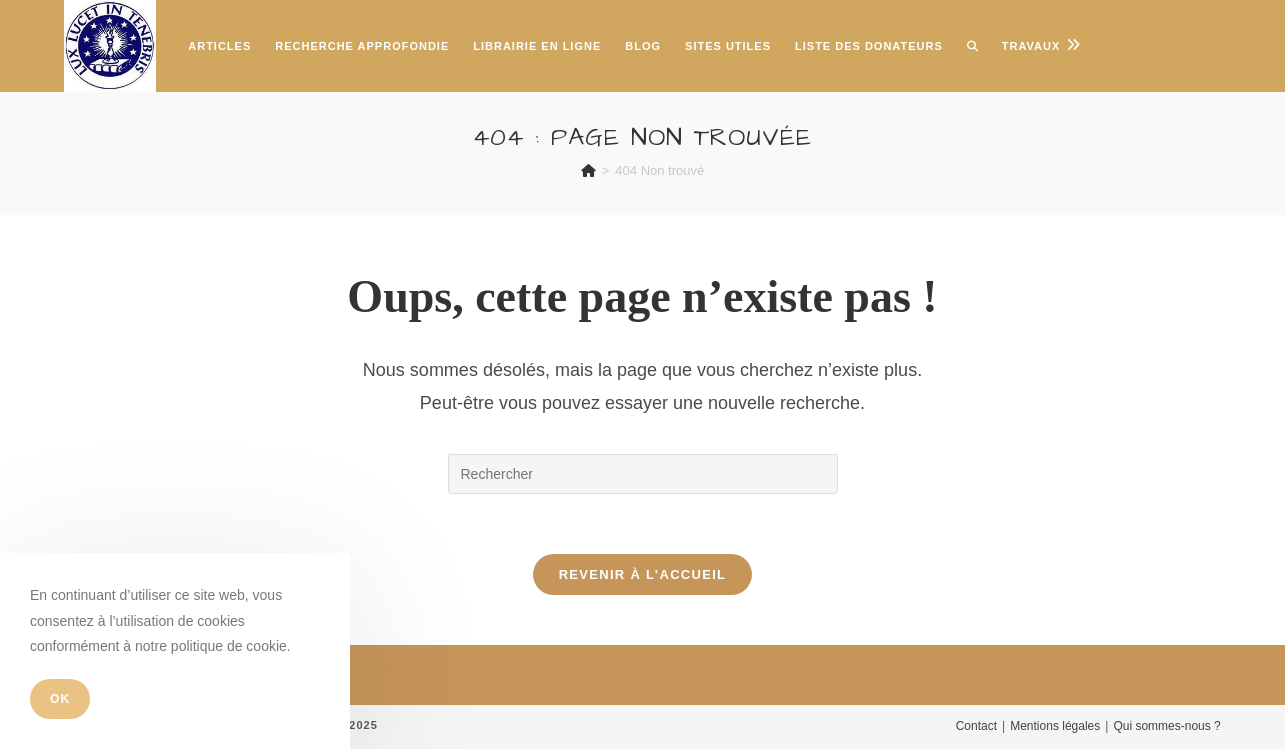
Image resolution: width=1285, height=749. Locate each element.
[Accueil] (588, 170)
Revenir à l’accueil (643, 574)
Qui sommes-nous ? (1166, 726)
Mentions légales (1055, 726)
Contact (976, 726)
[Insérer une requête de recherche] (643, 474)
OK (60, 699)
